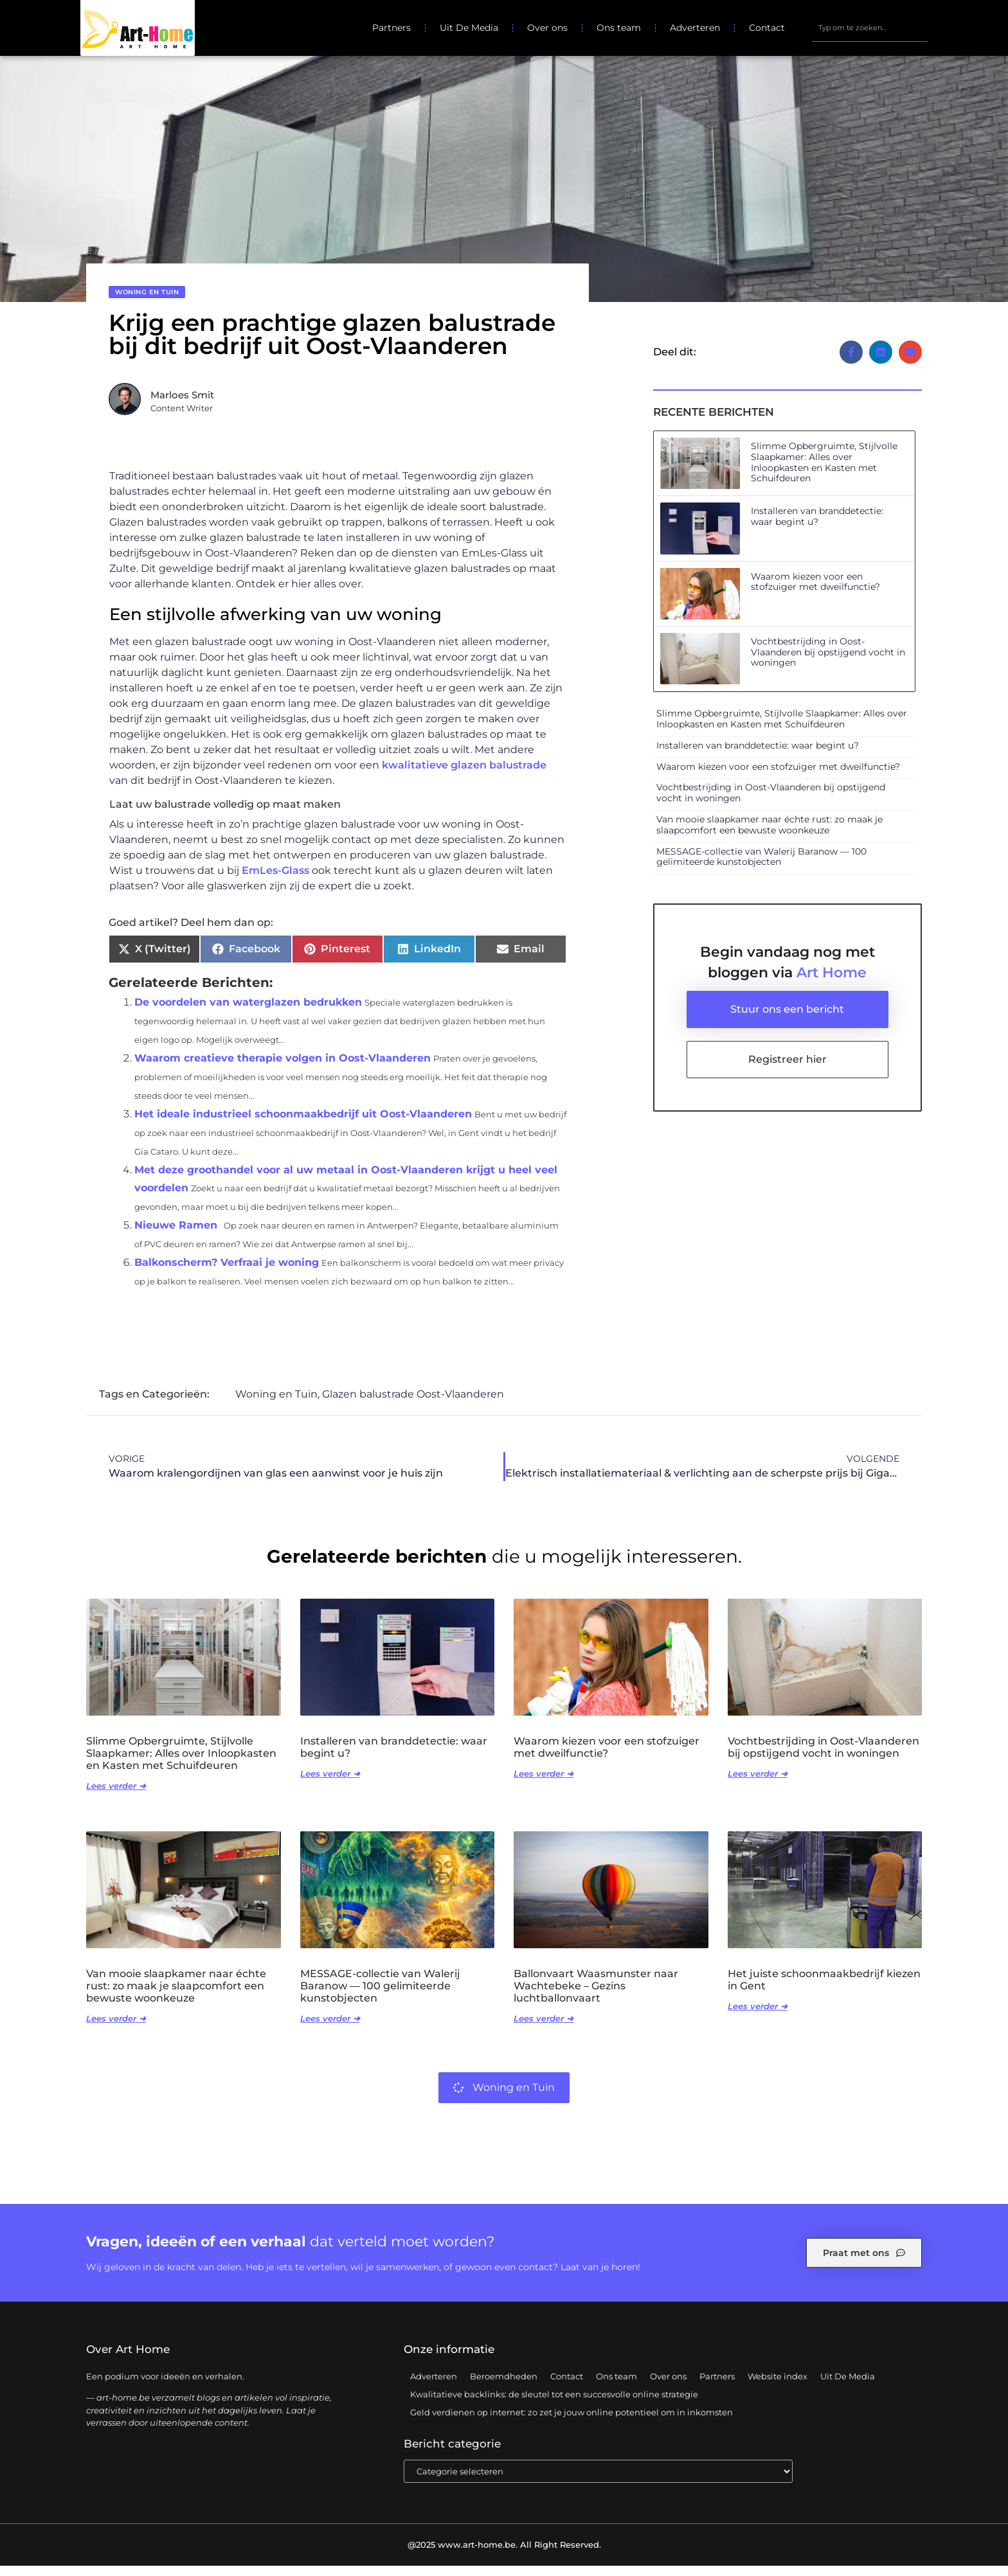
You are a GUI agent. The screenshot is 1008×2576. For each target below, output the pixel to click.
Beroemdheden (503, 2386)
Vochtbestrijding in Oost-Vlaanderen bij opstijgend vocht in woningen (828, 662)
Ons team (619, 27)
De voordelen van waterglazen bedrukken (248, 1013)
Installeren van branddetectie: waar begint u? (817, 527)
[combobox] (869, 27)
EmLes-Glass (275, 881)
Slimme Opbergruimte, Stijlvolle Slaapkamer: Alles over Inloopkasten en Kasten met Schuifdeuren (824, 473)
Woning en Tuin (147, 303)
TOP (966, 2524)
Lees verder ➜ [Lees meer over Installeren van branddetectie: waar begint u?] (330, 1784)
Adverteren (695, 27)
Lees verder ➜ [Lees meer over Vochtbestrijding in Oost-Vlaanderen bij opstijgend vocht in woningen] (758, 1784)
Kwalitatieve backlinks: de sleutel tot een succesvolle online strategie (554, 2404)
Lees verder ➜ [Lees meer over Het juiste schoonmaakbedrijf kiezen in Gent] (758, 2017)
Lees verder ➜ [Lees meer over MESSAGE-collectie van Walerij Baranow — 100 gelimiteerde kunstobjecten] (330, 2029)
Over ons (547, 27)
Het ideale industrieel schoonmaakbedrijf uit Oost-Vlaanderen (303, 1125)
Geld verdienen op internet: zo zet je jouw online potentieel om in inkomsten (571, 2422)
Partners (391, 27)
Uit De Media (469, 27)
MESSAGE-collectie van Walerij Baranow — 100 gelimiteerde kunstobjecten (761, 867)
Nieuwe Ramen (175, 1236)
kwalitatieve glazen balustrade (464, 776)
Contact (767, 27)
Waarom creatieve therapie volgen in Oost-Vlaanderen (282, 1069)
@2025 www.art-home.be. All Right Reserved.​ (504, 2555)
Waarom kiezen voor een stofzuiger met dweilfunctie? (815, 592)
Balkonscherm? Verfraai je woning (226, 1273)
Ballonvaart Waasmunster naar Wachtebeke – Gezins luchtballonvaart (596, 1996)
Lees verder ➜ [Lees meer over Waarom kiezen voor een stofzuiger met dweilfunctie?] (543, 1784)
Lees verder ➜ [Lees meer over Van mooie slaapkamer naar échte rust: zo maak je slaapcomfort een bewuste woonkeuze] (116, 2029)
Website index (777, 2386)
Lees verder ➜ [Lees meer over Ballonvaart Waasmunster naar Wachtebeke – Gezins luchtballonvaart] (543, 2029)
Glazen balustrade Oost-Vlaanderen (413, 1405)
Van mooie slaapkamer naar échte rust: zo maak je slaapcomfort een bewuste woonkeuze (769, 835)
